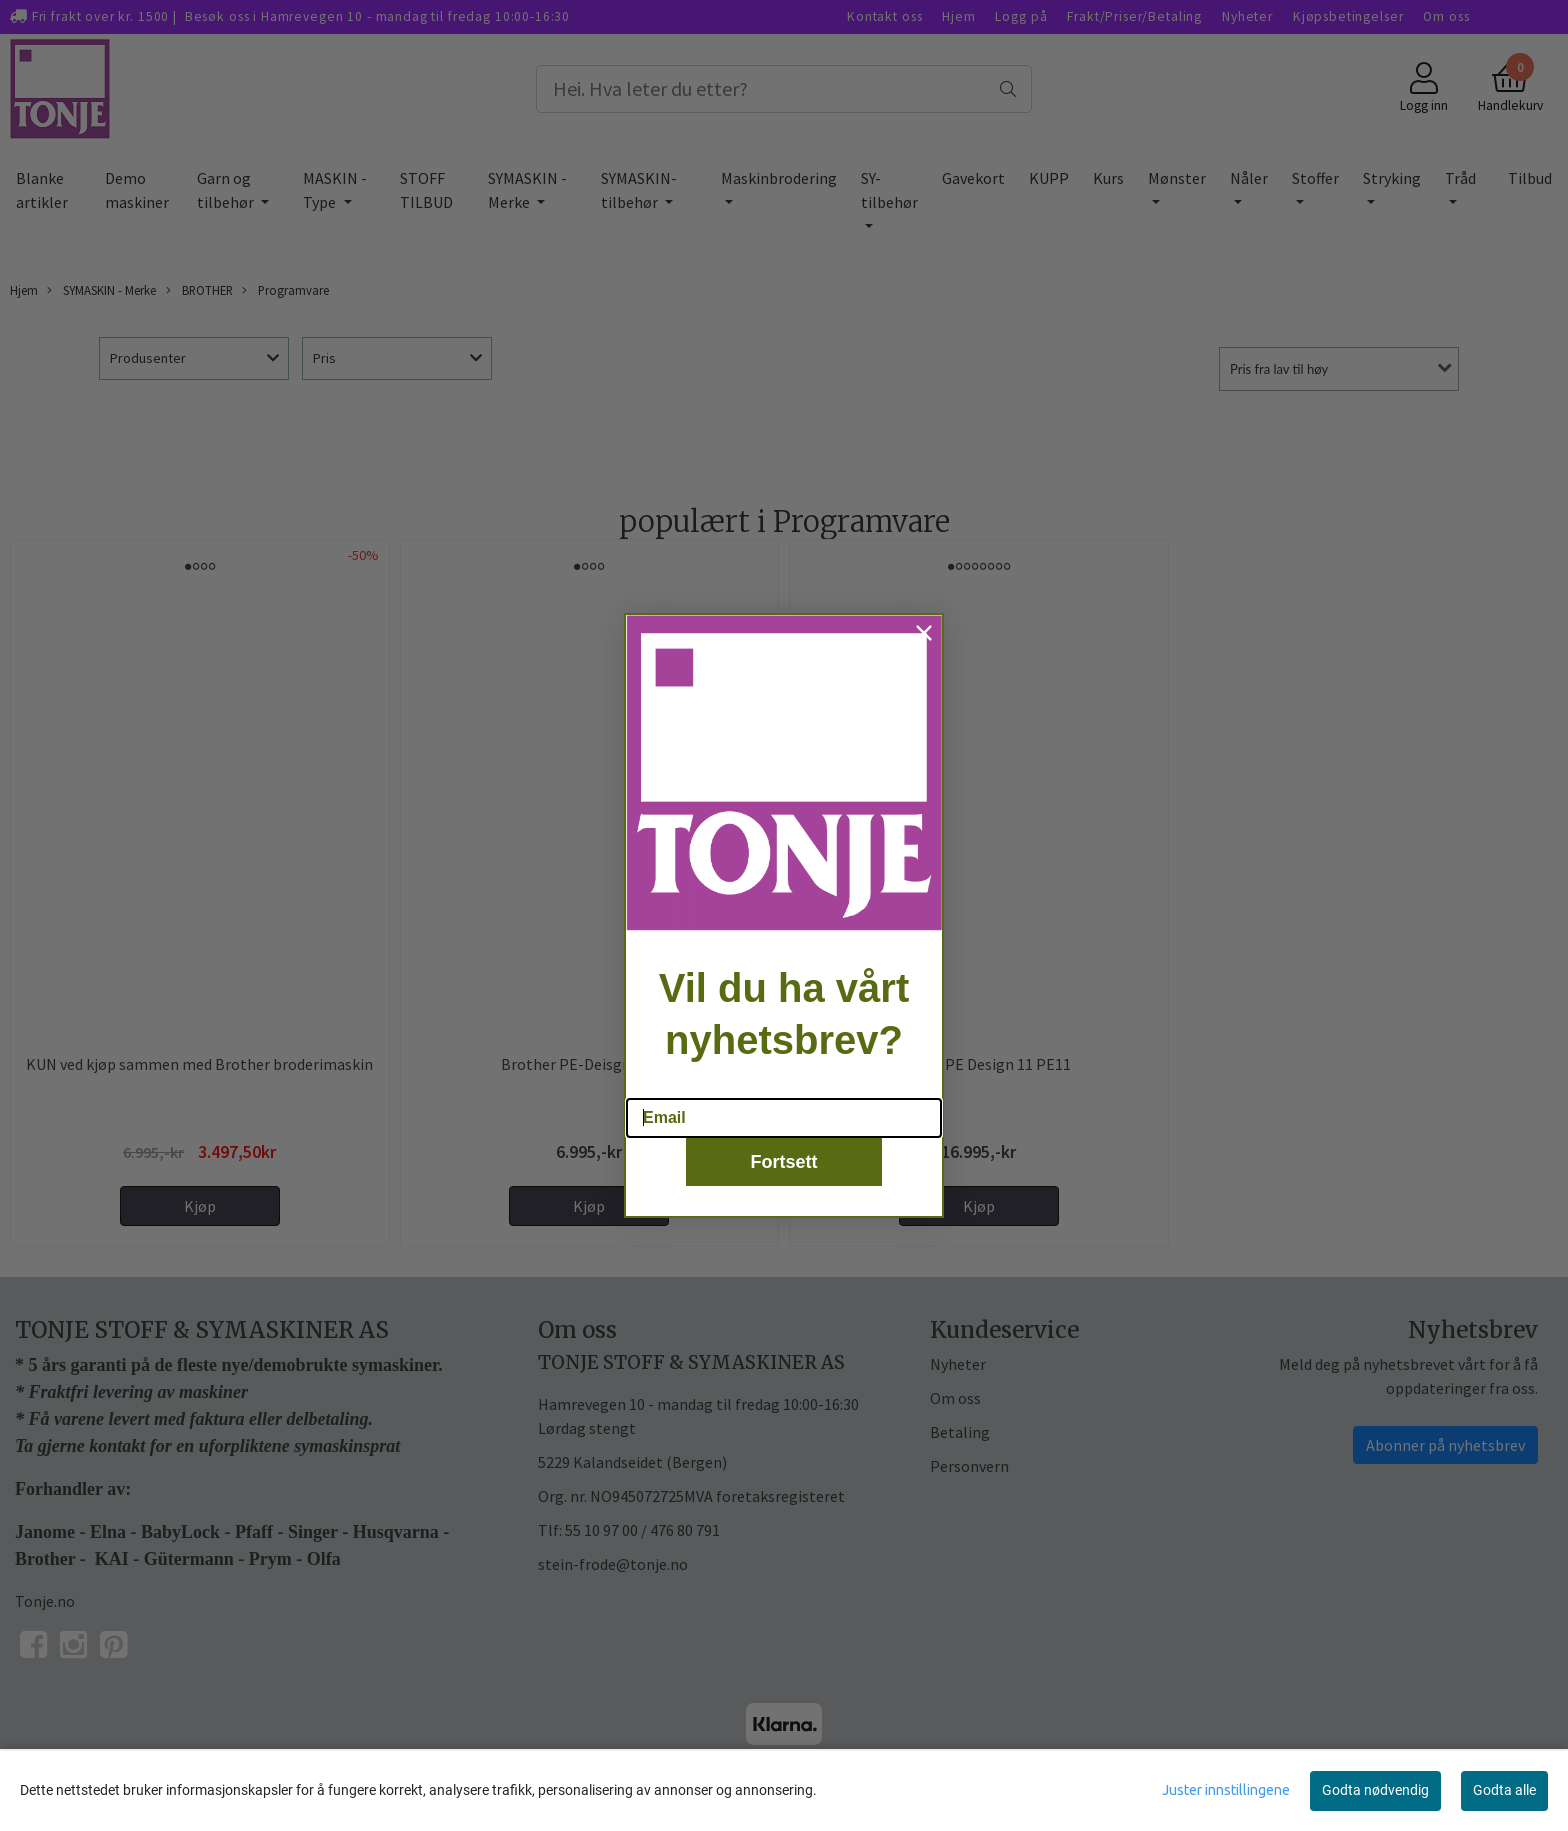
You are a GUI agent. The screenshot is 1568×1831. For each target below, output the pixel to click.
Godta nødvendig (1375, 1790)
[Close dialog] (924, 661)
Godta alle (1504, 1790)
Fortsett (784, 1189)
